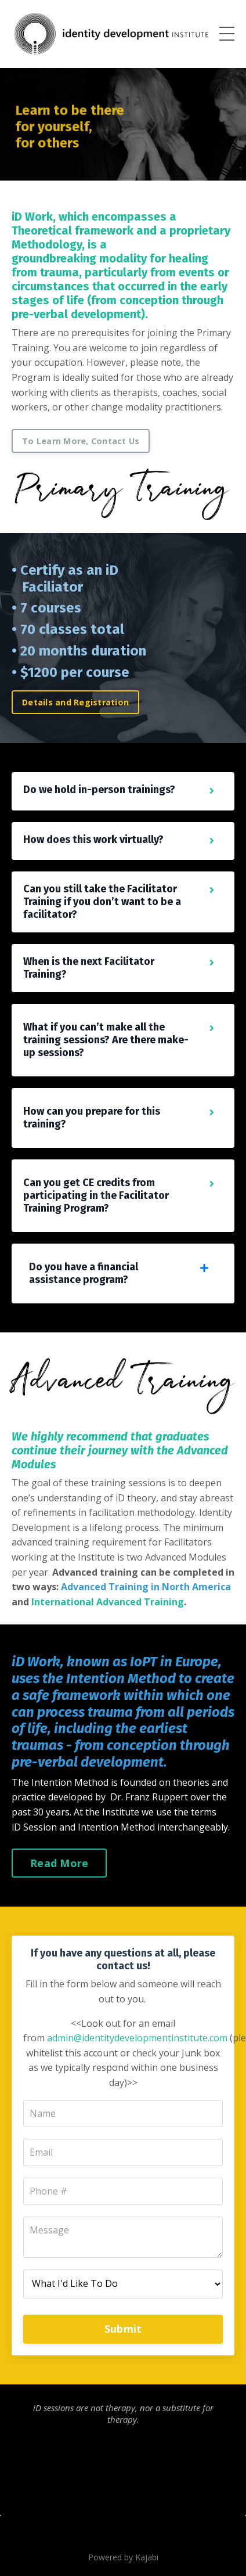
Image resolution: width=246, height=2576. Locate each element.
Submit (123, 2329)
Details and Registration (75, 702)
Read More (59, 1863)
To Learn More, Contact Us (80, 440)
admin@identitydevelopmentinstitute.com (137, 2037)
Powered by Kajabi (123, 2557)
